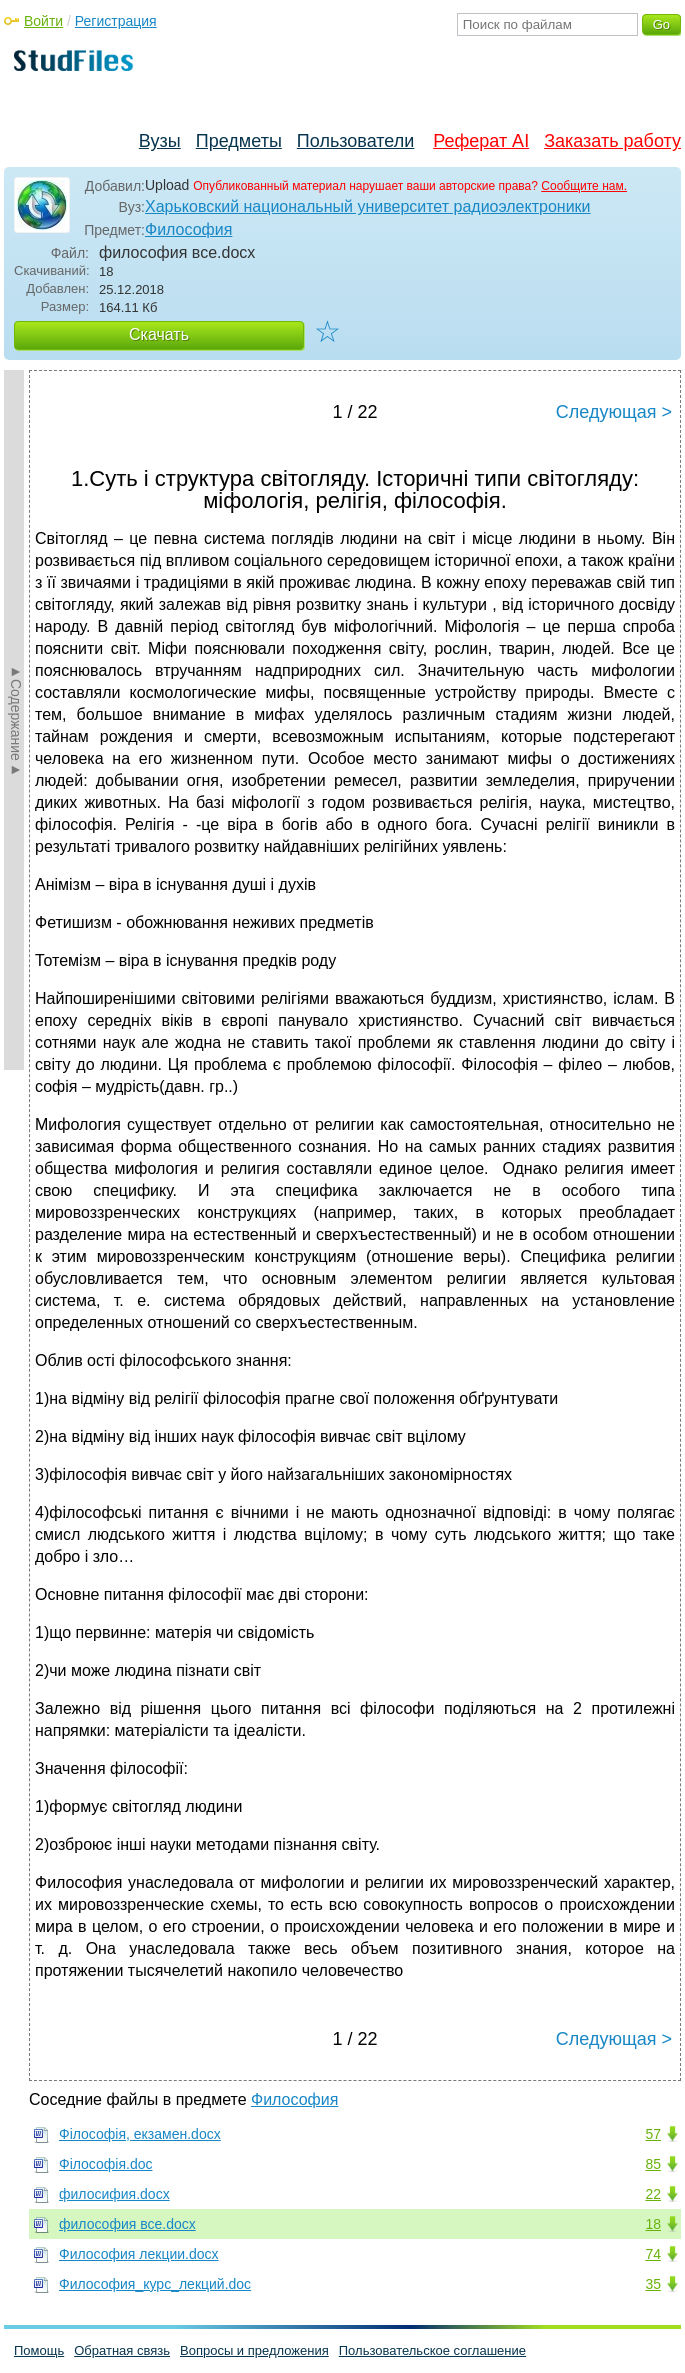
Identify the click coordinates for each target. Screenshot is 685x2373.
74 (653, 2254)
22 (653, 2194)
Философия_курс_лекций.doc (155, 2284)
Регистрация (116, 21)
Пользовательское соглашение (432, 2350)
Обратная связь (122, 2350)
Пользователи (355, 141)
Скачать (159, 334)
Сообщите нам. (584, 186)
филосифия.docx (114, 2194)
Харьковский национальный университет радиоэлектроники (368, 206)
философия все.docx (127, 2224)
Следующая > (614, 412)
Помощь (39, 2350)
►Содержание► (16, 720)
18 (653, 2224)
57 (653, 2134)
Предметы (239, 141)
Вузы (160, 141)
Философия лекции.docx (139, 2254)
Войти (43, 21)
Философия (188, 229)
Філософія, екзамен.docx (140, 2134)
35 (653, 2284)
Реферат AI (481, 141)
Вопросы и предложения (254, 2350)
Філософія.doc (105, 2164)
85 (653, 2164)
